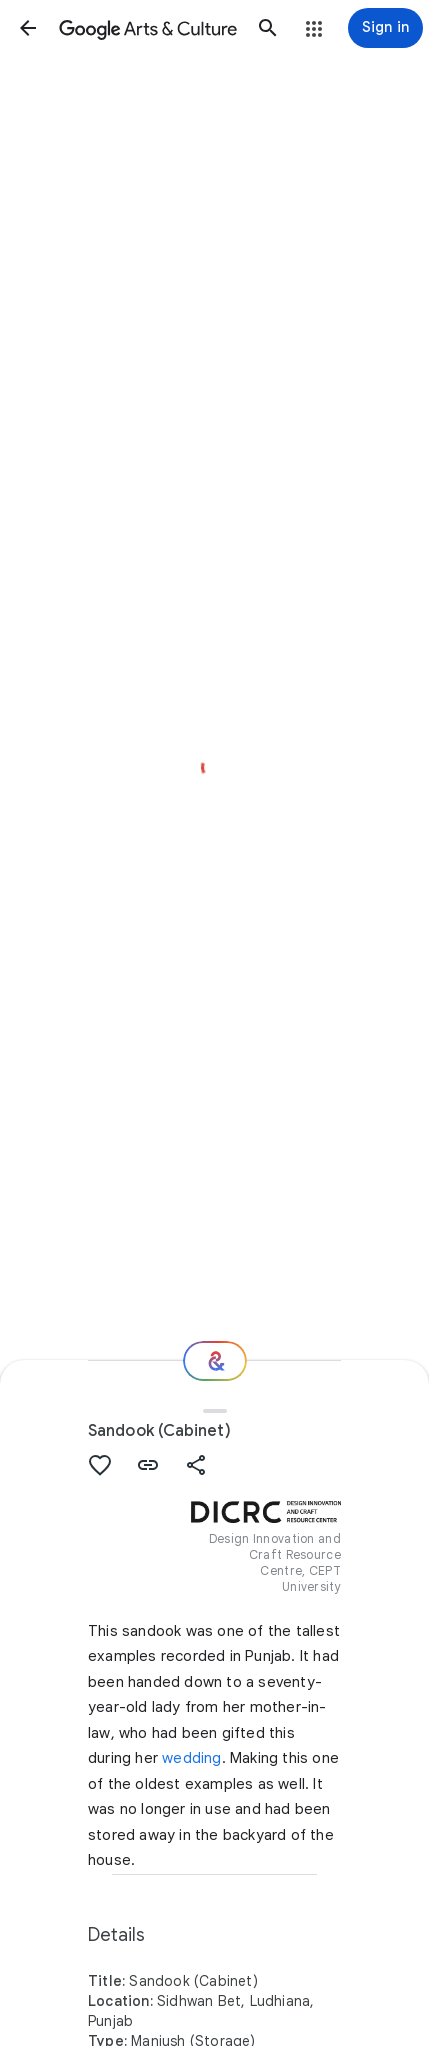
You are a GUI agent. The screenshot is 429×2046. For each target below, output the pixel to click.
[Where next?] (215, 1361)
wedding (191, 1758)
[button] (28, 28)
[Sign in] (385, 28)
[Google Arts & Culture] (148, 28)
